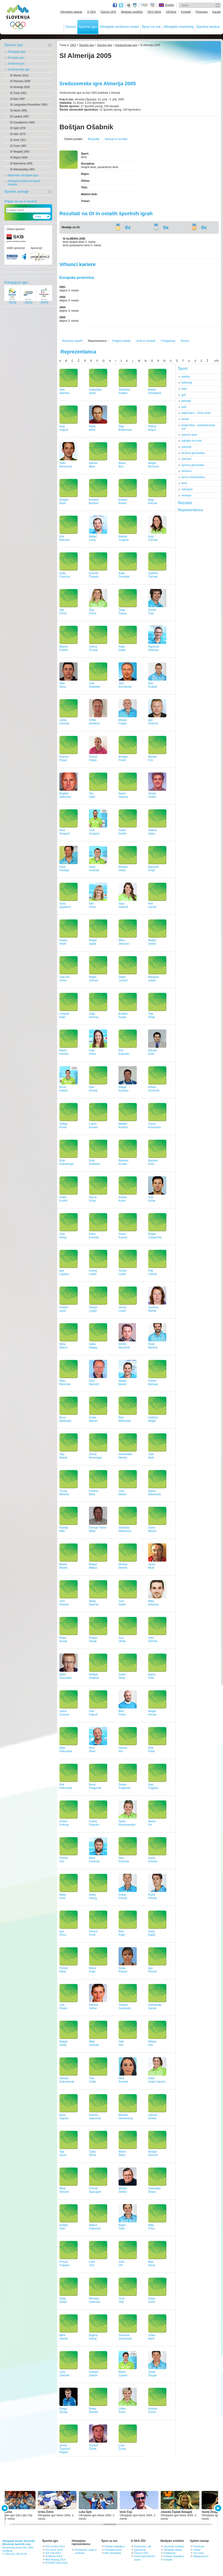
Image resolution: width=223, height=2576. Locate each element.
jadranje (186, 400)
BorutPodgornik (95, 1786)
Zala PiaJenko (64, 978)
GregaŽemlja (63, 2410)
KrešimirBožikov (94, 501)
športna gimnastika (192, 465)
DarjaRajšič (152, 1933)
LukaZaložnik (64, 2373)
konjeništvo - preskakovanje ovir (198, 427)
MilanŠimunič (64, 2190)
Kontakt (168, 2559)
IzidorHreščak (94, 868)
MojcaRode (92, 1970)
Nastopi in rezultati (116, 139)
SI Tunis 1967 (18, 146)
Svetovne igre (16, 63)
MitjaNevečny (153, 1602)
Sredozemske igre (19, 69)
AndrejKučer (123, 1199)
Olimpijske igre (17, 51)
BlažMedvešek (125, 1419)
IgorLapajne (64, 1272)
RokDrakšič (152, 685)
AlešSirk (121, 2043)
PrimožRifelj (63, 1970)
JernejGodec (152, 795)
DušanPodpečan (125, 1786)
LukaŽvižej (122, 2447)
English (169, 5)
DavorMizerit (152, 1529)
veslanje (186, 495)
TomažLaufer (123, 1272)
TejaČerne (92, 611)
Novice (185, 340)
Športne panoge (16, 191)
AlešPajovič (93, 1713)
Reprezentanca (97, 340)
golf (183, 395)
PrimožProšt (93, 1933)
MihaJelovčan (124, 942)
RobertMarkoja (153, 1382)
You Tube (198, 2553)
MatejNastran (94, 1602)
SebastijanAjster (95, 391)
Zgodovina (140, 2549)
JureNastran (64, 1602)
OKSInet (171, 11)
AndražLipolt (63, 1309)
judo (184, 407)
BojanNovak (63, 1639)
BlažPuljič (122, 1933)
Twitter (121, 5)
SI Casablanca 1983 (22, 122)
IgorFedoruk (153, 721)
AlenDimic (62, 685)
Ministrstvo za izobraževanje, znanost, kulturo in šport (135, 5)
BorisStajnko (63, 2116)
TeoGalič (92, 795)
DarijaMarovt (93, 1419)
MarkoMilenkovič (154, 1492)
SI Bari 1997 (17, 99)
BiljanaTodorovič (95, 2227)
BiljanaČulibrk (63, 648)
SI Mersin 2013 (19, 75)
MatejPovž (62, 1896)
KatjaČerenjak (124, 575)
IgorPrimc (62, 1933)
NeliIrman (92, 905)
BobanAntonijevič (154, 391)
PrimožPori (63, 1859)
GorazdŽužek (93, 2447)
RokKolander (124, 1052)
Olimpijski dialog (173, 2549)
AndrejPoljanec (94, 1823)
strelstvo (186, 471)
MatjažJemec (152, 942)
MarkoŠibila (122, 2153)
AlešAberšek (64, 391)
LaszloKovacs (93, 1125)
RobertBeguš (152, 428)
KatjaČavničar (64, 575)
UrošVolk (121, 2300)
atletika (185, 376)
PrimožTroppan (64, 2263)
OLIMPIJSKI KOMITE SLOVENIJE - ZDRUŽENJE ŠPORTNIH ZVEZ (18, 17)
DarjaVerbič (63, 2300)
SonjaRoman (123, 1970)
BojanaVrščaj (93, 2337)
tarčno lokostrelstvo (193, 477)
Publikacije (170, 2553)
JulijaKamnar (94, 1015)
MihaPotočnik (94, 1859)
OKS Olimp (154, 11)
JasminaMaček (153, 1309)
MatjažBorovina (153, 464)
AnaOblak (122, 1639)
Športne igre (88, 27)
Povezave (202, 11)
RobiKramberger (66, 1162)
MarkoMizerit (63, 1566)
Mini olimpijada (112, 2553)
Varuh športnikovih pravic (144, 2558)
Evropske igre (16, 57)
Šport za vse (151, 27)
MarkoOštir (152, 1676)
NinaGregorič (64, 832)
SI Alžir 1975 (17, 134)
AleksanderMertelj (125, 1456)
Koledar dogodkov (114, 2546)
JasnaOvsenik (64, 1713)
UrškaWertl (151, 2337)
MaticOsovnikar (65, 1676)
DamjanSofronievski (66, 2080)
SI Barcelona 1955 (21, 163)
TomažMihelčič (64, 1492)
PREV (5, 2508)
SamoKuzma (123, 1235)
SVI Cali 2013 (53, 2553)
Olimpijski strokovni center (119, 27)
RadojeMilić (63, 1529)
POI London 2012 (55, 2546)
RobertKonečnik (153, 1089)
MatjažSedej (63, 2043)
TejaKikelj (151, 1015)
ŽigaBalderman (125, 428)
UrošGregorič (94, 832)
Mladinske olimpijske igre (23, 175)
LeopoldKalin (64, 1015)
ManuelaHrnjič (153, 868)
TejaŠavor (62, 2153)
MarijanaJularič (153, 978)
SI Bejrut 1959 (18, 157)
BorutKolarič (63, 1089)
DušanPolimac (64, 1823)
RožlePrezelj (152, 1896)
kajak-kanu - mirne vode (195, 413)
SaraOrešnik (152, 1639)
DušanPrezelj (123, 1896)
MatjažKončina (123, 1089)
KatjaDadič (122, 648)
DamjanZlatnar (93, 2373)
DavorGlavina (123, 795)
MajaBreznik (152, 501)
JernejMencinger (95, 1456)
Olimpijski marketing (178, 27)
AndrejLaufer (93, 1272)
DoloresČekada (93, 575)
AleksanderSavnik (155, 2006)
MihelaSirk (152, 2043)
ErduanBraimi (123, 501)
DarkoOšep (122, 1676)
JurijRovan (63, 2006)
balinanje (186, 382)
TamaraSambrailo (125, 2006)
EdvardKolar (152, 1052)
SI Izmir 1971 (18, 140)
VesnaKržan (92, 1199)
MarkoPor (152, 1823)
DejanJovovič (123, 978)
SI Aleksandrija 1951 (22, 169)
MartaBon (122, 464)
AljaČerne (63, 611)
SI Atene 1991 (18, 110)
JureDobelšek (94, 685)
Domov (70, 27)
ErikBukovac (64, 538)
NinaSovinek (123, 2080)
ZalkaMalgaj (93, 1345)
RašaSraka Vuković (156, 2080)
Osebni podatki (73, 139)
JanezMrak (151, 1566)
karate (185, 419)
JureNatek (122, 1602)
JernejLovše (122, 1309)
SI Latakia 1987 (19, 116)
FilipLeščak (152, 1272)
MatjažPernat (152, 1713)
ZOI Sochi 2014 (54, 2549)
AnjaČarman (153, 538)
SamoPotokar (152, 1859)
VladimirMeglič (153, 1419)
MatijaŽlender (93, 2410)
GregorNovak (93, 1639)
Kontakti (186, 11)
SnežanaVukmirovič (125, 2337)
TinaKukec (63, 1235)
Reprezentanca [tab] (190, 510)
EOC (152, 5)
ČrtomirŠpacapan (95, 2190)
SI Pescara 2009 (20, 81)
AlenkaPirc (123, 1749)
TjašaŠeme (92, 2153)
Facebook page (115, 5)
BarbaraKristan (123, 1162)
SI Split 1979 (17, 128)
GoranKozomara (154, 1125)
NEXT (217, 2508)
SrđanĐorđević (94, 721)
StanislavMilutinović (125, 1529)
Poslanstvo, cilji (142, 2546)
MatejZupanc (123, 2373)
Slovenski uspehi (72, 340)
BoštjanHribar (123, 868)
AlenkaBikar (93, 464)
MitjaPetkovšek (65, 1749)
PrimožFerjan (93, 758)
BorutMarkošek (65, 1419)
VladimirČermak (153, 575)
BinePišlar (151, 1749)
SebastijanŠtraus (154, 2190)
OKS (73, 45)
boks (184, 388)
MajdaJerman (93, 978)
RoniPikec (92, 1749)
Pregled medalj (121, 340)
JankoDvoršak (64, 721)
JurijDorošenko (125, 685)
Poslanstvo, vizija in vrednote (86, 2551)
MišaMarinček (65, 1382)
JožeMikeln (123, 1492)
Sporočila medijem (174, 2546)
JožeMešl (151, 1456)
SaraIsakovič (123, 905)
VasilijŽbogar (152, 2373)
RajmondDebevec (153, 648)
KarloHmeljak (64, 868)
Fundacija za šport (129, 5)
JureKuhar (151, 1199)
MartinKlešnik (63, 1052)
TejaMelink (63, 1456)
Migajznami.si (200, 2556)
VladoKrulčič (63, 1199)
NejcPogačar (153, 1786)
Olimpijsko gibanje (71, 11)
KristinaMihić (93, 1492)
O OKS (91, 11)
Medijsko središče (131, 11)
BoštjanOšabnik (94, 1676)
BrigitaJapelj (93, 942)
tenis (184, 483)
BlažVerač (151, 2263)
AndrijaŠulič (63, 2227)
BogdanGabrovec (65, 795)
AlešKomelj (93, 1089)
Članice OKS (108, 11)
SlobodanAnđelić (124, 391)
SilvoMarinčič (94, 1382)
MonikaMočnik (123, 1566)
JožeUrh (121, 2263)
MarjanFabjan (123, 721)
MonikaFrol (152, 758)
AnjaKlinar (92, 1052)
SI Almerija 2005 (20, 87)
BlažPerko (122, 1713)
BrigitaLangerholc (155, 1235)
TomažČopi (152, 611)
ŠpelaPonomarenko (127, 1823)
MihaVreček (63, 2337)
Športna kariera (208, 27)
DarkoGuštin (123, 832)
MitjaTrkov (151, 2227)
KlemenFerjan (64, 758)
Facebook (198, 2546)
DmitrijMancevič (124, 1345)
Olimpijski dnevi (113, 2549)
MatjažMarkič (123, 1382)
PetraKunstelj (94, 1235)
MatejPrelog (93, 1896)
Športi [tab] (183, 369)
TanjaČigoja (122, 611)
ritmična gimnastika (193, 453)
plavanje (186, 446)
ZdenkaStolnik (152, 2116)
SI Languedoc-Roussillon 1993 (28, 104)
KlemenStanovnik (95, 2116)
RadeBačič (92, 428)
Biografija (93, 139)
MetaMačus (63, 1345)
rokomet (186, 459)
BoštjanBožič (63, 501)
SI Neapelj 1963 (19, 151)
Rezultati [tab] (185, 503)
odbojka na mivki (191, 440)
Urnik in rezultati (145, 340)
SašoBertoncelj (65, 464)
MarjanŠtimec (123, 2190)
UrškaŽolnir (122, 2410)
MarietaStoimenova (126, 2116)
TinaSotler (92, 2080)
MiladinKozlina (123, 1125)
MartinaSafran (93, 2006)
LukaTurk (92, 2263)
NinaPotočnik (124, 1859)
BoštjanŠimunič (153, 2153)
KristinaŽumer (152, 2410)
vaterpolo (187, 489)
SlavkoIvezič (63, 942)
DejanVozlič (151, 2300)
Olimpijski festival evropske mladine (24, 182)
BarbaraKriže (153, 1162)
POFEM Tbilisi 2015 (56, 2562)
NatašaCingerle (124, 538)
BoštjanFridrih (123, 758)
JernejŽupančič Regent (65, 2449)
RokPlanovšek (65, 1786)
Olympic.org (145, 5)
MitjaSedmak (94, 2043)
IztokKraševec (94, 1162)
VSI (216, 361)
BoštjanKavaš (123, 1015)
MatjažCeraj (93, 538)
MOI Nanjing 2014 (55, 2559)
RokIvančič (152, 905)
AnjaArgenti (63, 428)
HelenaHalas (152, 832)
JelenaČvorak (93, 648)
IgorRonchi (152, 1970)
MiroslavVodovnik (94, 2300)
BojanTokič (122, 2227)
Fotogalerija (168, 340)
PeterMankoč (153, 1345)
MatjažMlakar (93, 1566)
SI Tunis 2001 (18, 93)
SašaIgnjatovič (65, 905)
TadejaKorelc (63, 1125)
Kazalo (216, 11)
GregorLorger (93, 1309)
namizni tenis (189, 434)
